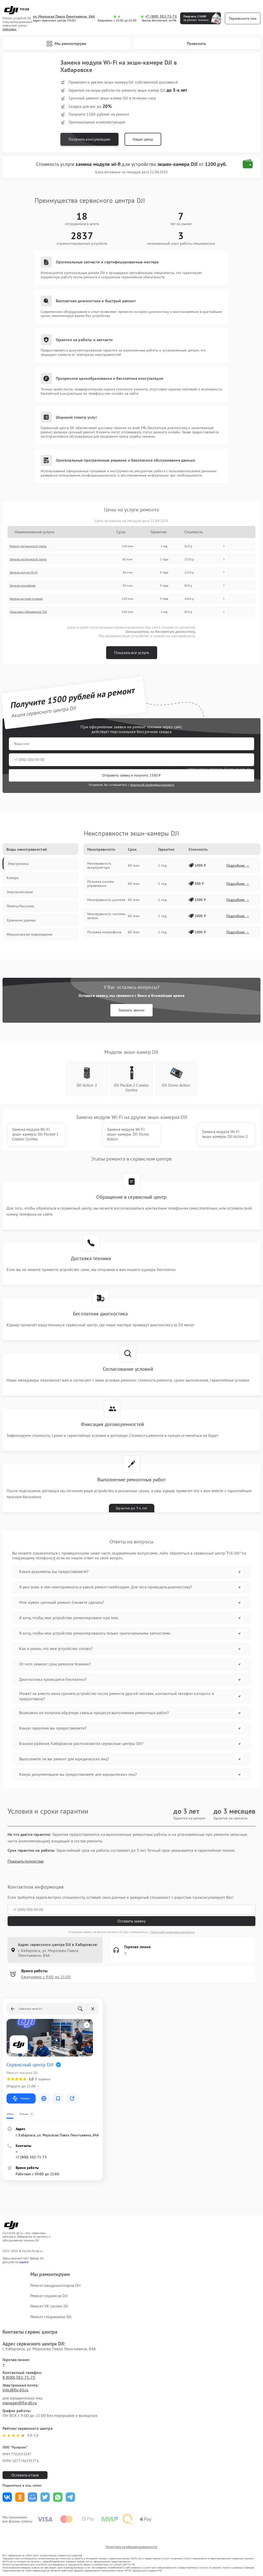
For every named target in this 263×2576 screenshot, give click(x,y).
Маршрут (21, 2098)
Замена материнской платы (28, 559)
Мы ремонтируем (66, 44)
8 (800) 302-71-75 (19, 2377)
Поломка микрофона (104, 932)
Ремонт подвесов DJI (49, 2295)
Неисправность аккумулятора (99, 865)
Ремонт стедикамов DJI (50, 2316)
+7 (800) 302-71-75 (161, 16)
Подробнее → (237, 865)
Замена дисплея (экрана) (26, 599)
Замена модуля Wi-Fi (24, 572)
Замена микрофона (22, 585)
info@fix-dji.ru (15, 2389)
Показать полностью (26, 1861)
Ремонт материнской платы (28, 546)
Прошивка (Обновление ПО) (28, 612)
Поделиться (7, 2497)
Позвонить (196, 43)
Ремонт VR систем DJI (49, 2306)
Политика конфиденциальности (131, 2546)
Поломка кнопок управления (100, 883)
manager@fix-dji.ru (20, 2402)
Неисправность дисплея (106, 899)
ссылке (24, 2262)
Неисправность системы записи (106, 916)
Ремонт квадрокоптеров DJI (55, 2285)
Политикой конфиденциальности (172, 1932)
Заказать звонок (131, 1010)
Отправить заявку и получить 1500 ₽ (131, 775)
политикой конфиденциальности (152, 785)
